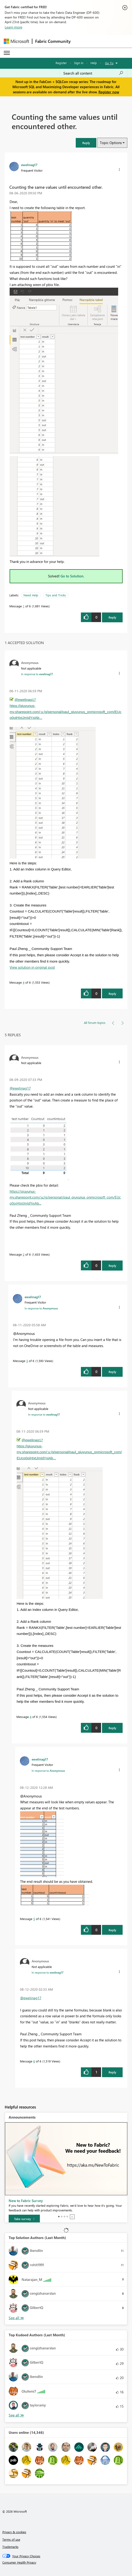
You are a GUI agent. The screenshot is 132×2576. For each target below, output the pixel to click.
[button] (86, 143)
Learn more (13, 27)
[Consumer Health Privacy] (66, 2562)
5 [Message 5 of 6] (34, 1919)
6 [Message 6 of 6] (34, 2061)
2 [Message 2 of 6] (23, 1254)
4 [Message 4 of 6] (23, 982)
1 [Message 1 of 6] (23, 606)
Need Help (30, 595)
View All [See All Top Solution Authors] (16, 2318)
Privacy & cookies (14, 2532)
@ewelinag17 (25, 700)
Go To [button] (109, 63)
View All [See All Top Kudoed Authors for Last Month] (16, 2415)
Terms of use (11, 2539)
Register (61, 63)
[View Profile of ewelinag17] (29, 164)
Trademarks (10, 2547)
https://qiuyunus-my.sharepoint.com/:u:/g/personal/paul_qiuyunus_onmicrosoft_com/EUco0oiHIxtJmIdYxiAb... (65, 712)
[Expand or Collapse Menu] (7, 53)
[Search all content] (93, 73)
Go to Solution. (72, 576)
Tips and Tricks (55, 595)
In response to (37, 674)
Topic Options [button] (111, 142)
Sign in (78, 63)
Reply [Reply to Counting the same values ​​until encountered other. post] (112, 617)
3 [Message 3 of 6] (27, 1361)
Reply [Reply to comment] (112, 994)
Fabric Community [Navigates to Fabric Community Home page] (53, 41)
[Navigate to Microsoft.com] (16, 41)
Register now (108, 92)
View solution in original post (32, 967)
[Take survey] (24, 2219)
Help (94, 63)
